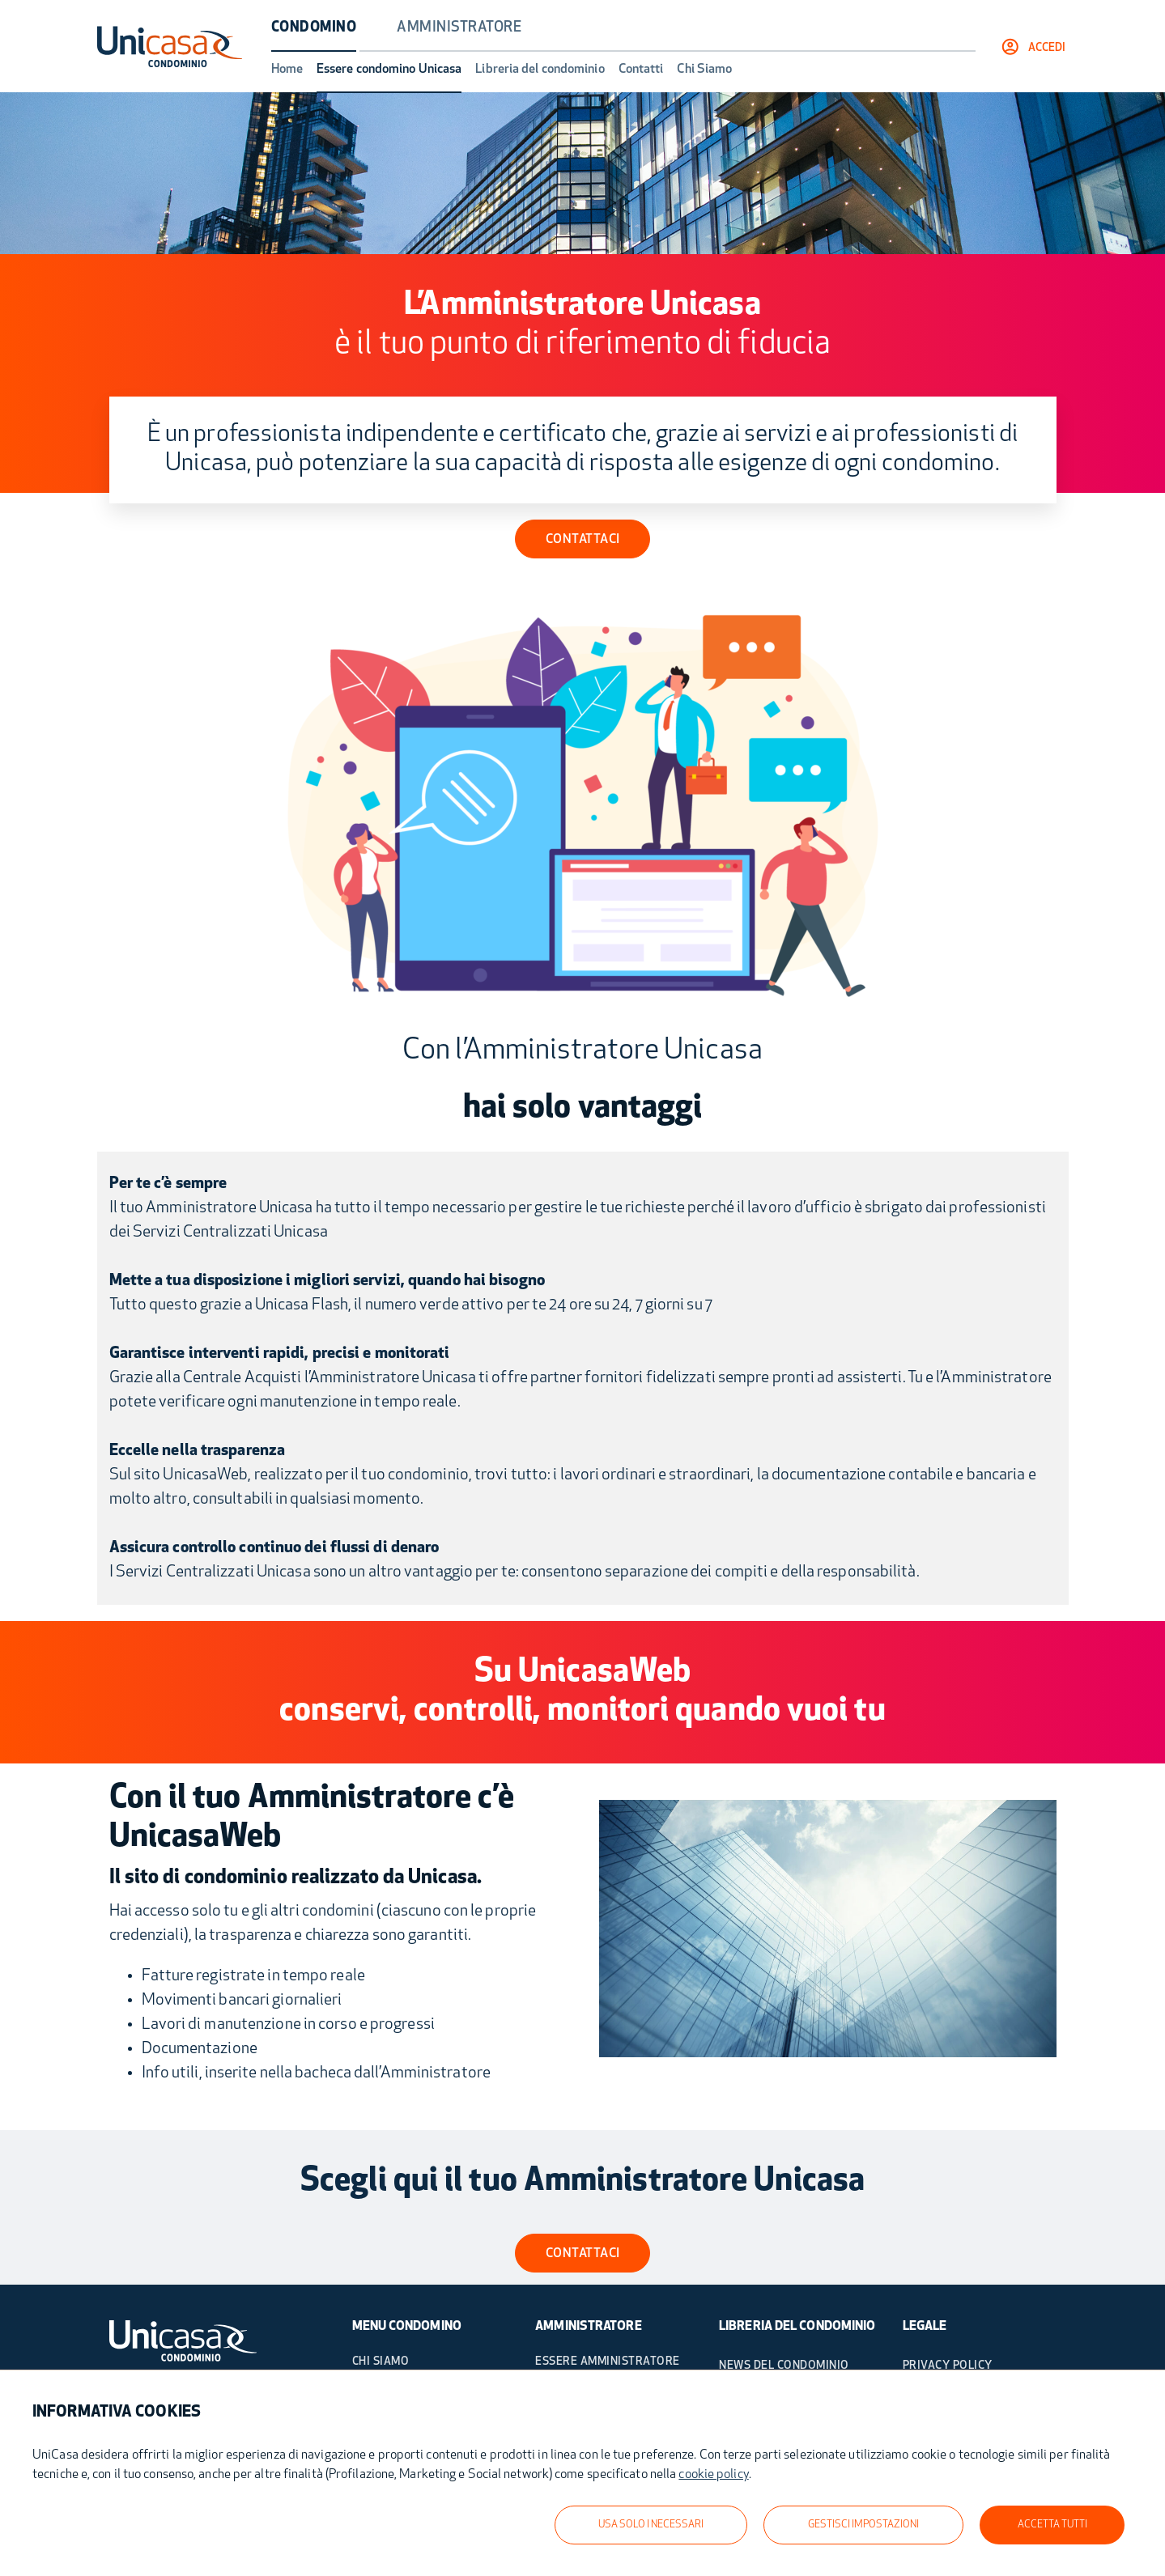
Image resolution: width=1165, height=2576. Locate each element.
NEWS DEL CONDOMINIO (784, 2366)
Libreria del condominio (539, 69)
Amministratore (459, 28)
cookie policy (713, 2474)
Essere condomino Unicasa (389, 69)
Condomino (314, 28)
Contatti (641, 69)
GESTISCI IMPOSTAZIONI (863, 2525)
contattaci (583, 2253)
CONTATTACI (583, 539)
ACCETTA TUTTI (1052, 2525)
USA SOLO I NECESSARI (651, 2525)
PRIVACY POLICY (948, 2366)
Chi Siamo (704, 69)
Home (287, 69)
